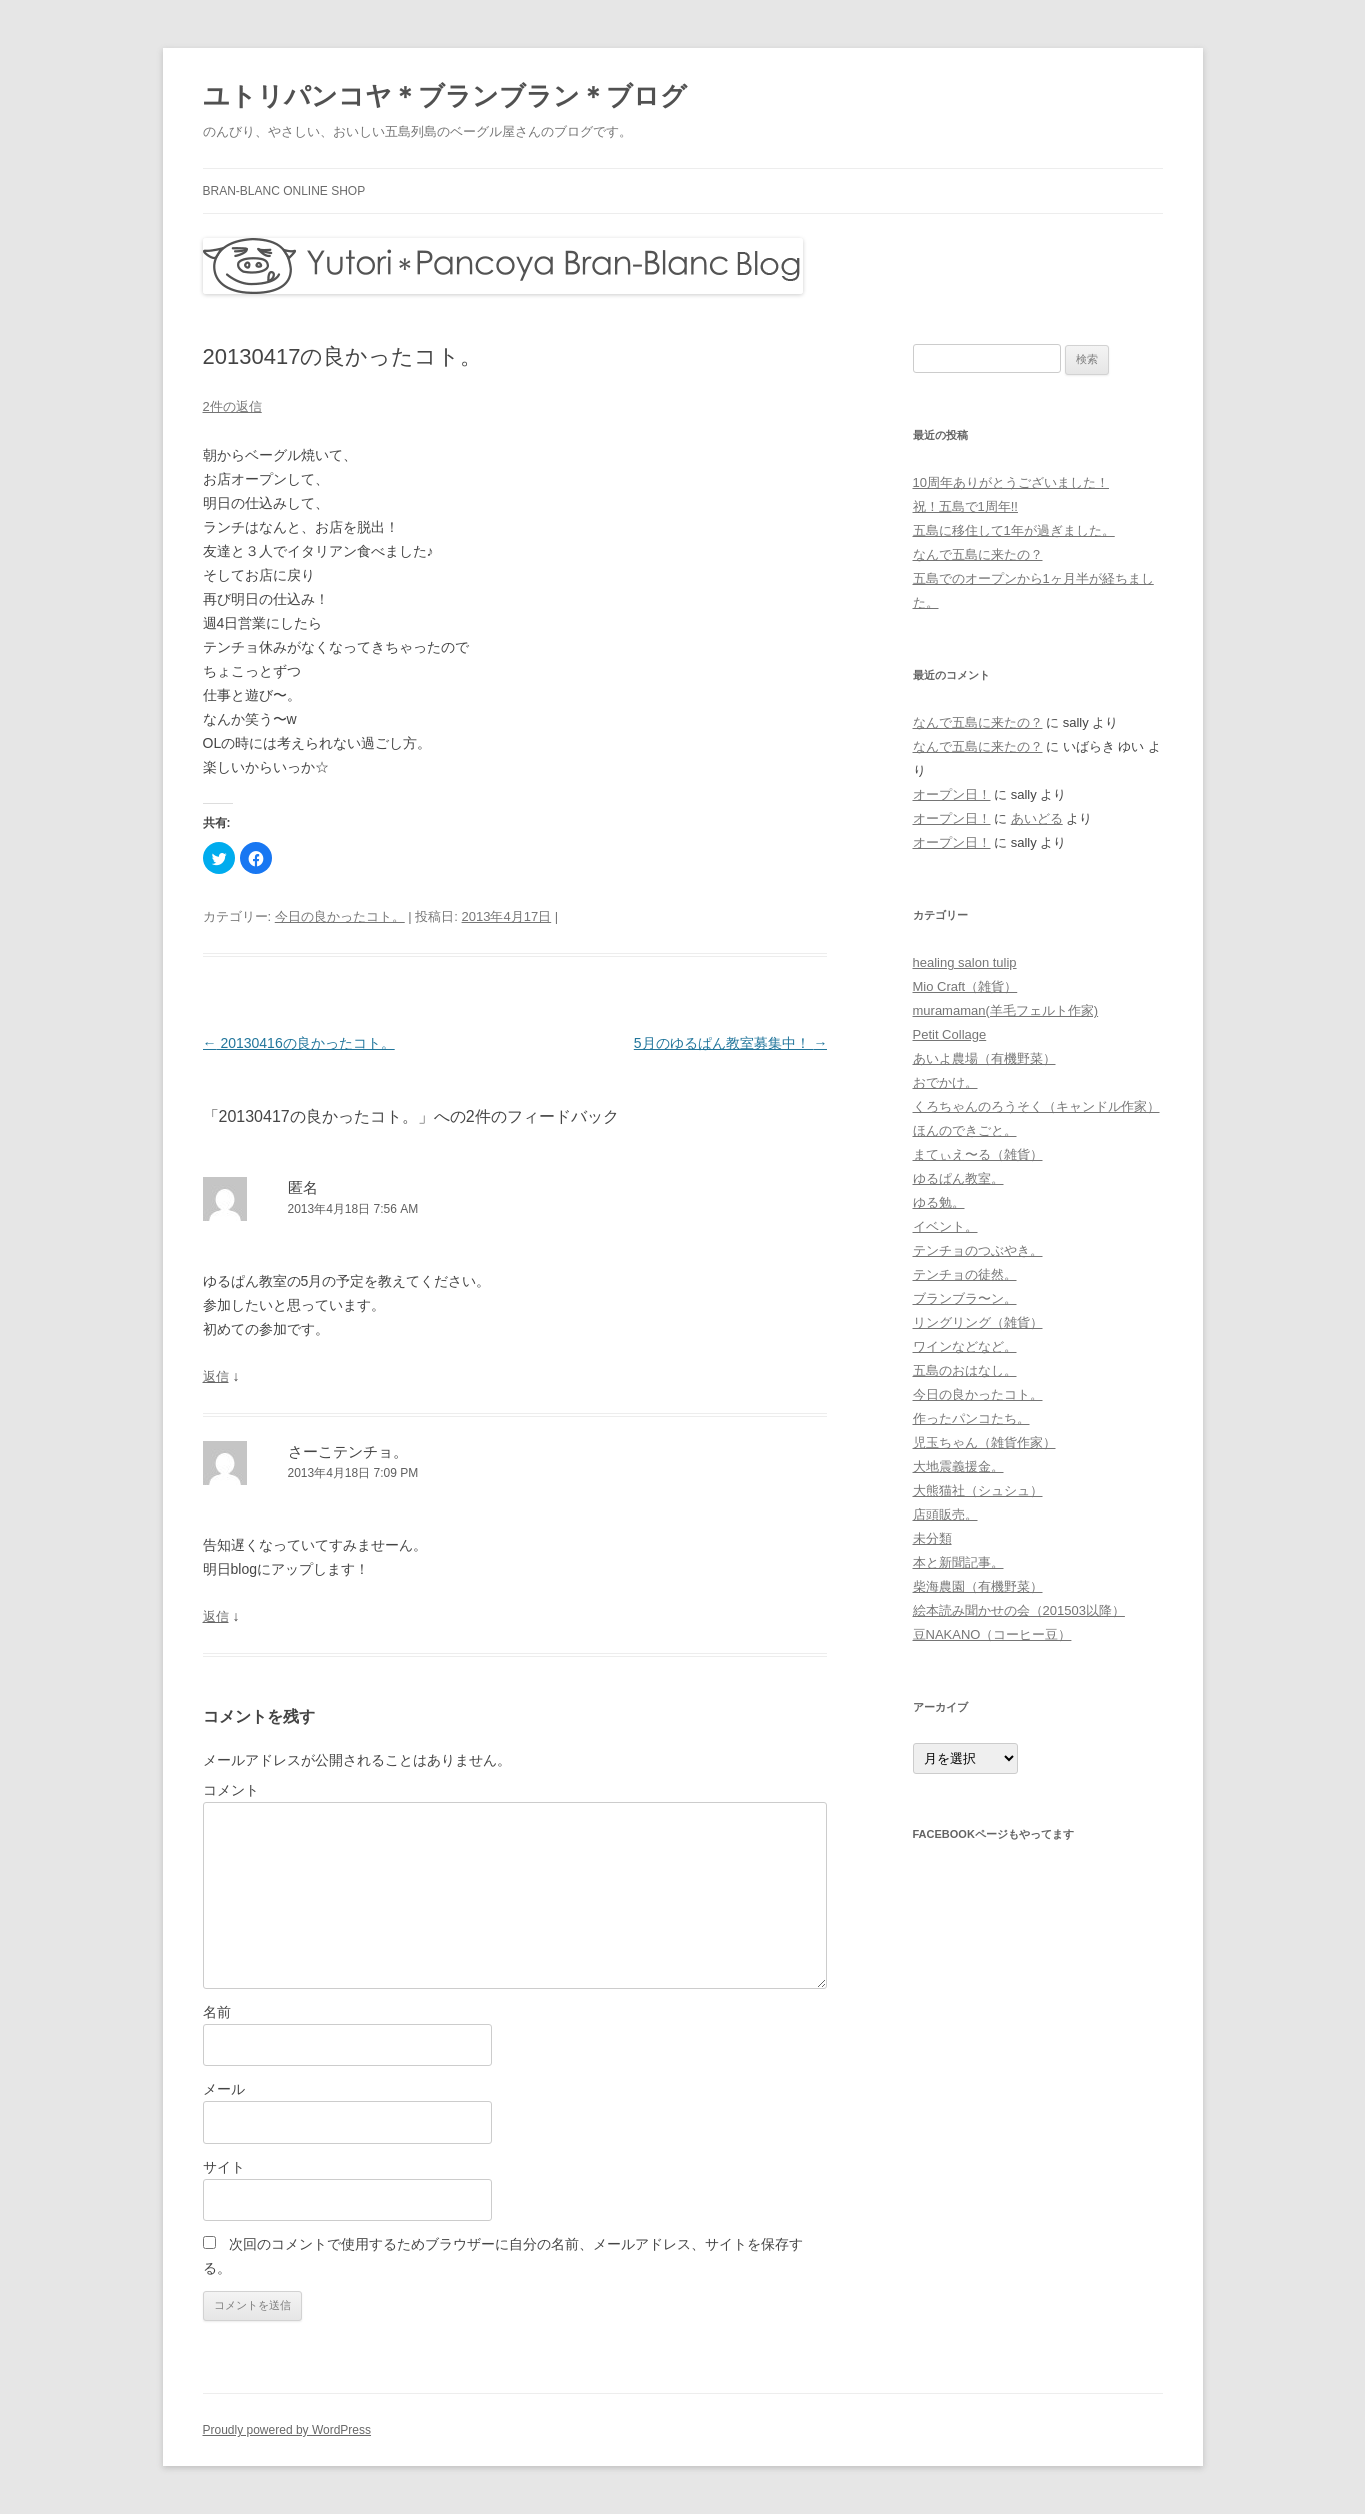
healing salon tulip (965, 962)
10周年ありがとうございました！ (1011, 482)
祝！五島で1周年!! (965, 506)
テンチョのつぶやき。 (978, 1250)
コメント (231, 1790)
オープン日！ (952, 794)
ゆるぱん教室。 (958, 1178)
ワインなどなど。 (965, 1346)
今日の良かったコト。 (340, 916)
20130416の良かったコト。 (299, 1043)
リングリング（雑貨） (978, 1322)
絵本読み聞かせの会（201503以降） (1019, 1610)
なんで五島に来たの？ (978, 554)
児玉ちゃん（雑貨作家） (984, 1442)
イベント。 (945, 1226)
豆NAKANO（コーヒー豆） (992, 1634)
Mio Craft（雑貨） (965, 986)
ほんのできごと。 (965, 1130)
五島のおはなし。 (965, 1370)
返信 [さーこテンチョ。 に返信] (216, 1616)
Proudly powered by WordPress (287, 2430)
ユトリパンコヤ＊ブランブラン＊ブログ (445, 96)
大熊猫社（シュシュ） (978, 1490)
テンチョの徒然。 (965, 1274)
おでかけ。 (945, 1082)
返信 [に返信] (216, 1376)
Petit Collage (950, 1034)
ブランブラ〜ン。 (965, 1298)
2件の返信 (232, 406)
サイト (224, 2167)
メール (224, 2089)
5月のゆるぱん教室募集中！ (731, 1043)
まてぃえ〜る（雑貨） (978, 1154)
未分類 (932, 1538)
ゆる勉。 (939, 1202)
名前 (217, 2012)
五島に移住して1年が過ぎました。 (1014, 530)
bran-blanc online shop (284, 191)
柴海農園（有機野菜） (978, 1586)
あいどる (1037, 818)
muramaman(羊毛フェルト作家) (1006, 1010)
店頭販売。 (945, 1514)
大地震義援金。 (958, 1466)
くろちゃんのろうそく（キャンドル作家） (1036, 1106)
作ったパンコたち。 (971, 1418)
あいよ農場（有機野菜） (984, 1058)
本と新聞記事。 (958, 1562)
